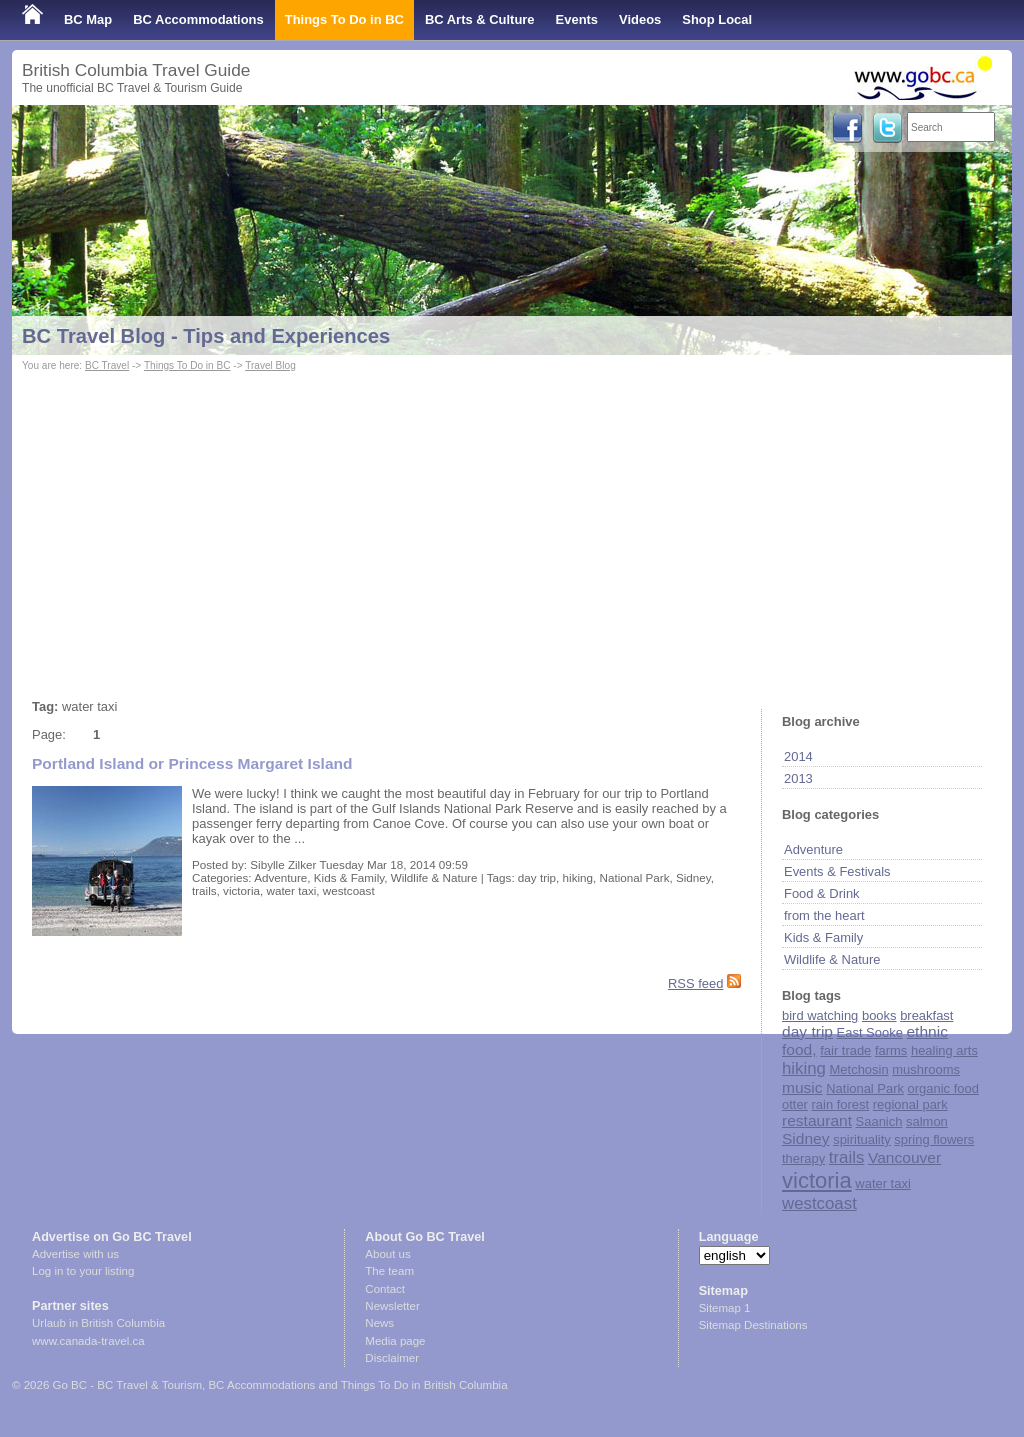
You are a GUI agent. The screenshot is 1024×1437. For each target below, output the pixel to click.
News (379, 1323)
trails (847, 1157)
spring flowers (934, 1139)
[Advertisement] (512, 526)
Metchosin (859, 1069)
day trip (807, 1031)
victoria (817, 1180)
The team (389, 1271)
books (879, 1015)
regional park (910, 1104)
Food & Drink (822, 893)
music (802, 1087)
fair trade (845, 1050)
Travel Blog (270, 365)
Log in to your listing (83, 1271)
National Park (865, 1088)
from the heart (824, 915)
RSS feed (695, 983)
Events (577, 19)
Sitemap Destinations (753, 1325)
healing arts (944, 1050)
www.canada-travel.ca (88, 1341)
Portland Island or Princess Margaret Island (192, 763)
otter (795, 1104)
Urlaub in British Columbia (98, 1323)
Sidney (806, 1138)
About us (387, 1254)
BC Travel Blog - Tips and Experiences (206, 336)
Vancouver (904, 1157)
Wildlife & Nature (832, 959)
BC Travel (107, 365)
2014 (798, 756)
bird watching (820, 1015)
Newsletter (392, 1306)
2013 (798, 778)
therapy (803, 1158)
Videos (640, 19)
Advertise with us (75, 1254)
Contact (385, 1289)
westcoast (819, 1203)
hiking (804, 1068)
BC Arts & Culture (480, 19)
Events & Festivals (837, 871)
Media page (395, 1341)
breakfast (926, 1015)
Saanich (879, 1121)
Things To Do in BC (344, 19)
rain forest (841, 1104)
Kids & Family (823, 937)
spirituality (862, 1139)
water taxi (882, 1183)
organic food (943, 1088)
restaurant (817, 1120)
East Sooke (870, 1032)
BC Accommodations (198, 19)
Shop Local (717, 19)
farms (891, 1050)
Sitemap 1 (725, 1308)
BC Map (88, 19)
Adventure (813, 849)
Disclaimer (392, 1358)
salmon (927, 1121)
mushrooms (926, 1069)
